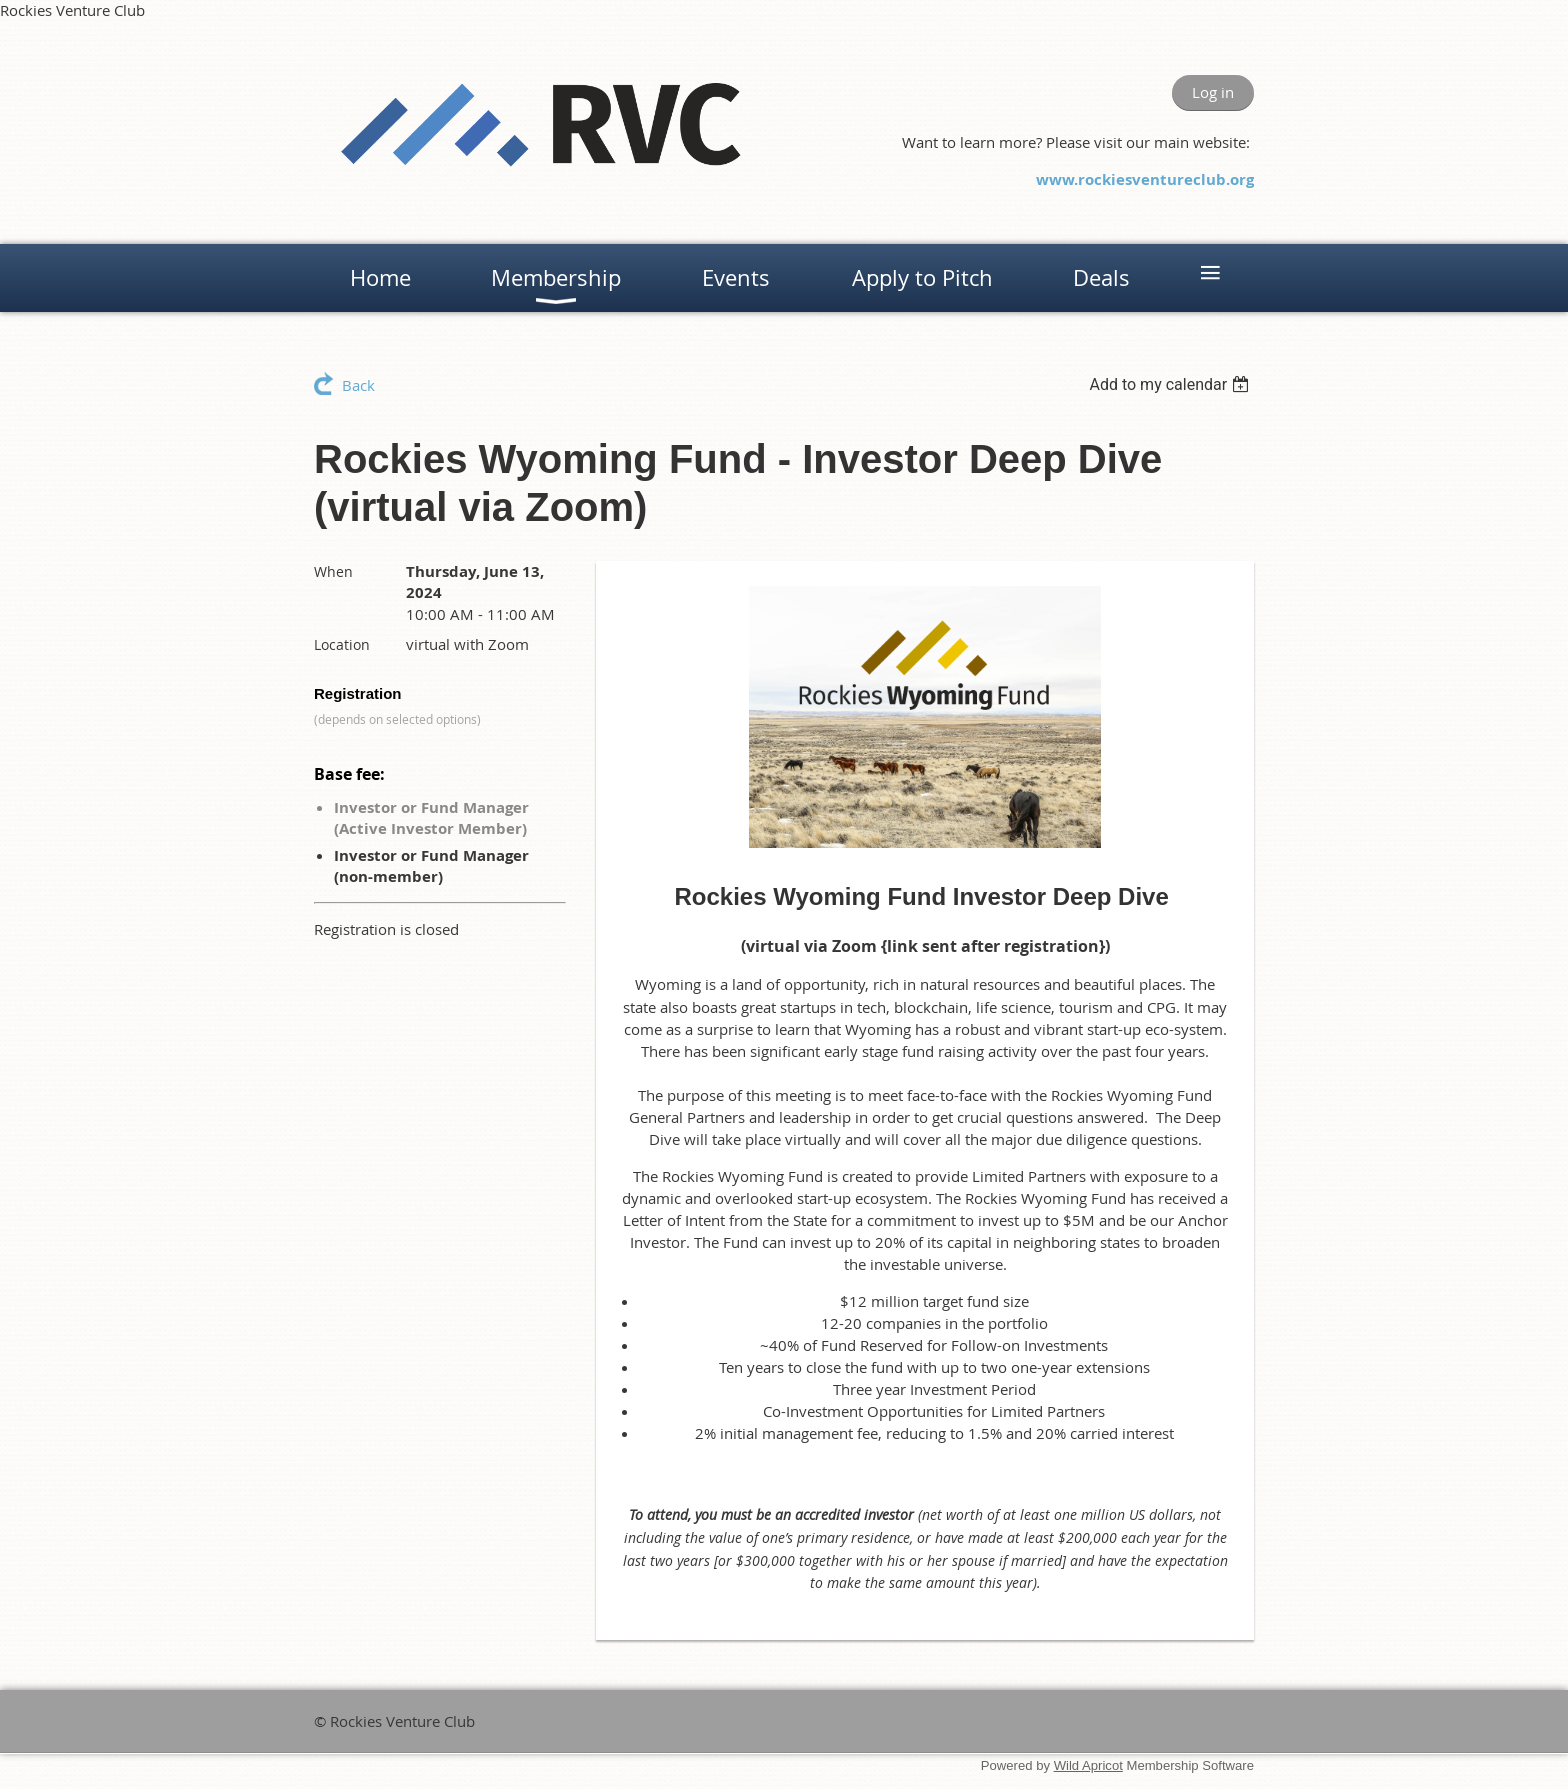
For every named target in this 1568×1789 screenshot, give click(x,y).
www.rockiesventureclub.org (1145, 179)
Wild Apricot (1088, 1765)
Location (342, 644)
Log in (1213, 92)
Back (358, 385)
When (333, 571)
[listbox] (1171, 384)
